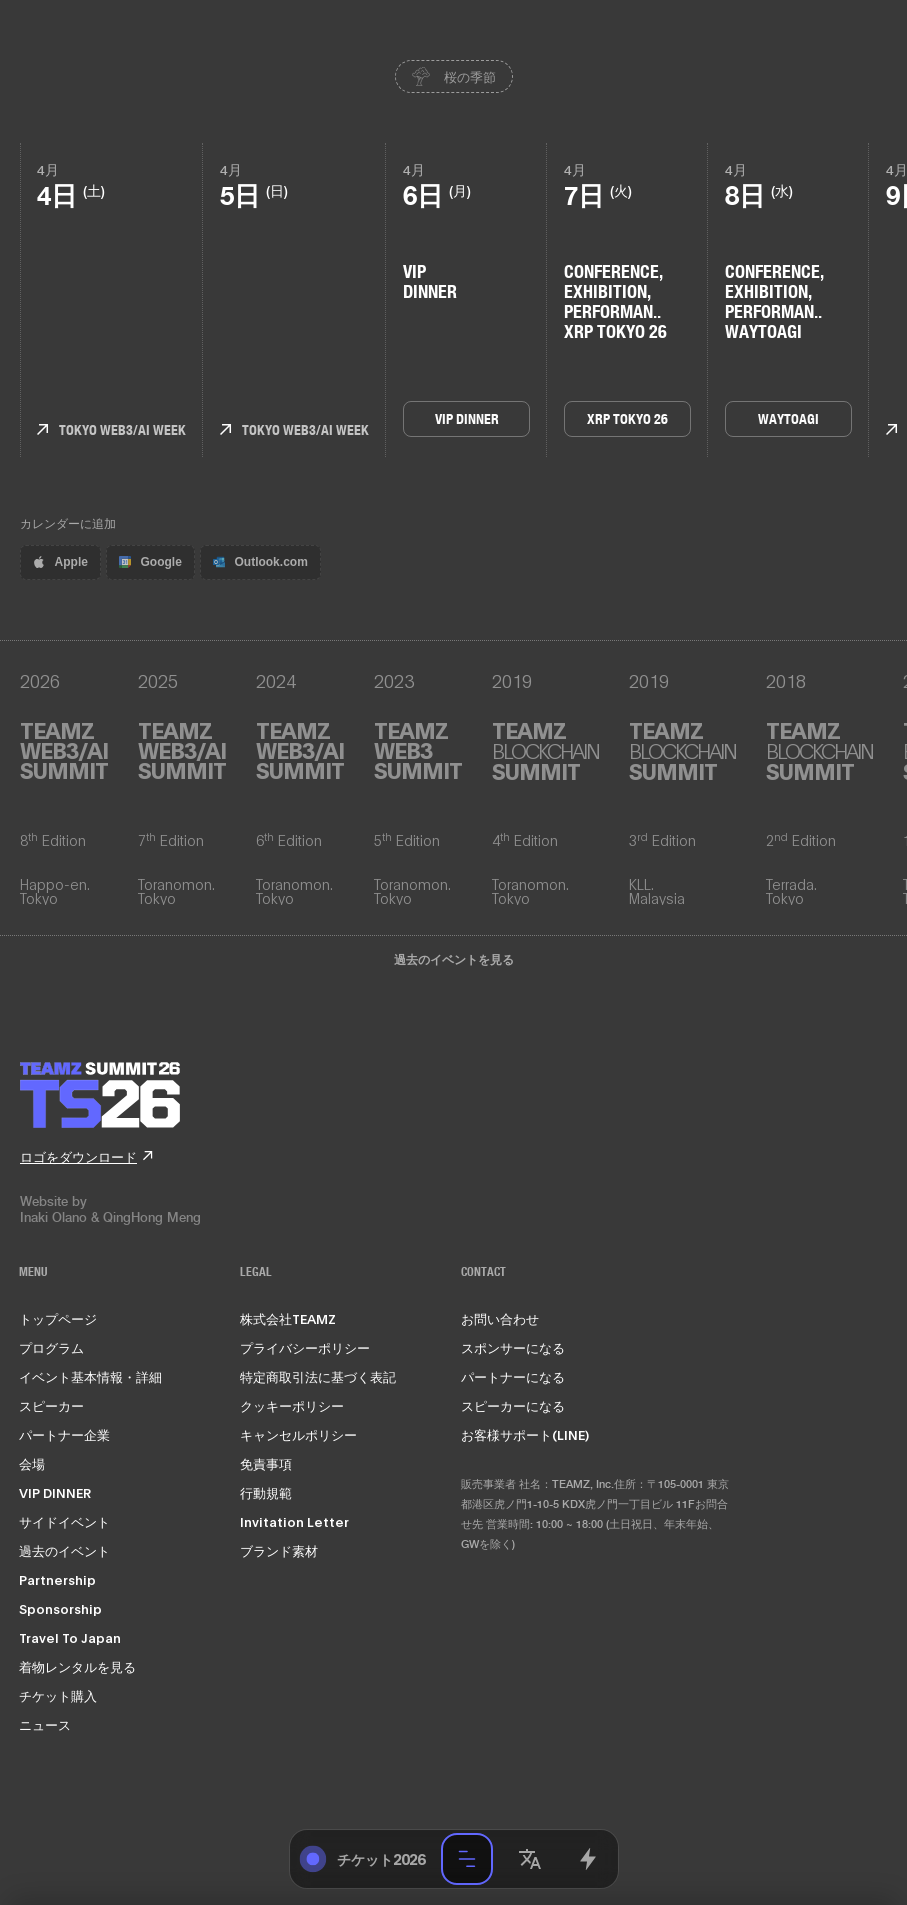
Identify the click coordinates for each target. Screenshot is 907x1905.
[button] (530, 1859)
